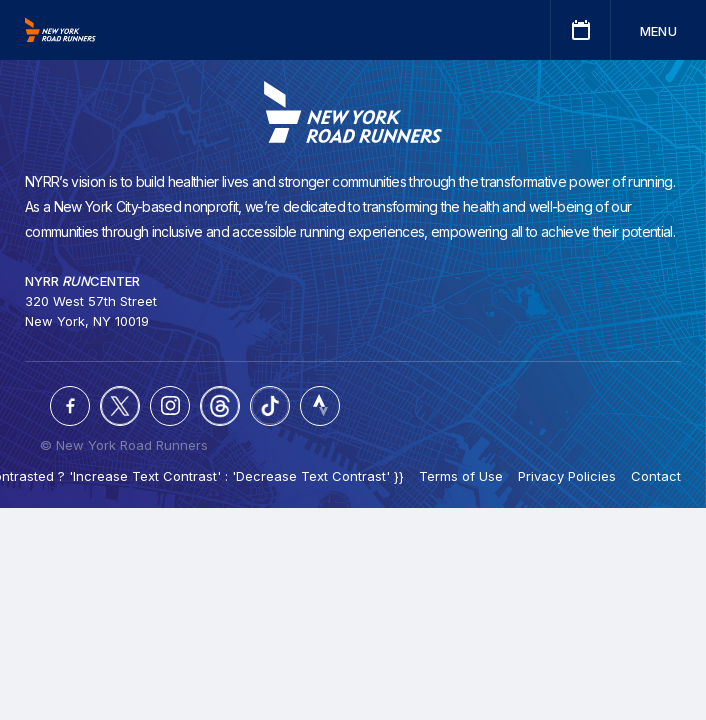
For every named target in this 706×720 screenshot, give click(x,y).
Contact (656, 476)
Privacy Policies (567, 476)
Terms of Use (461, 476)
